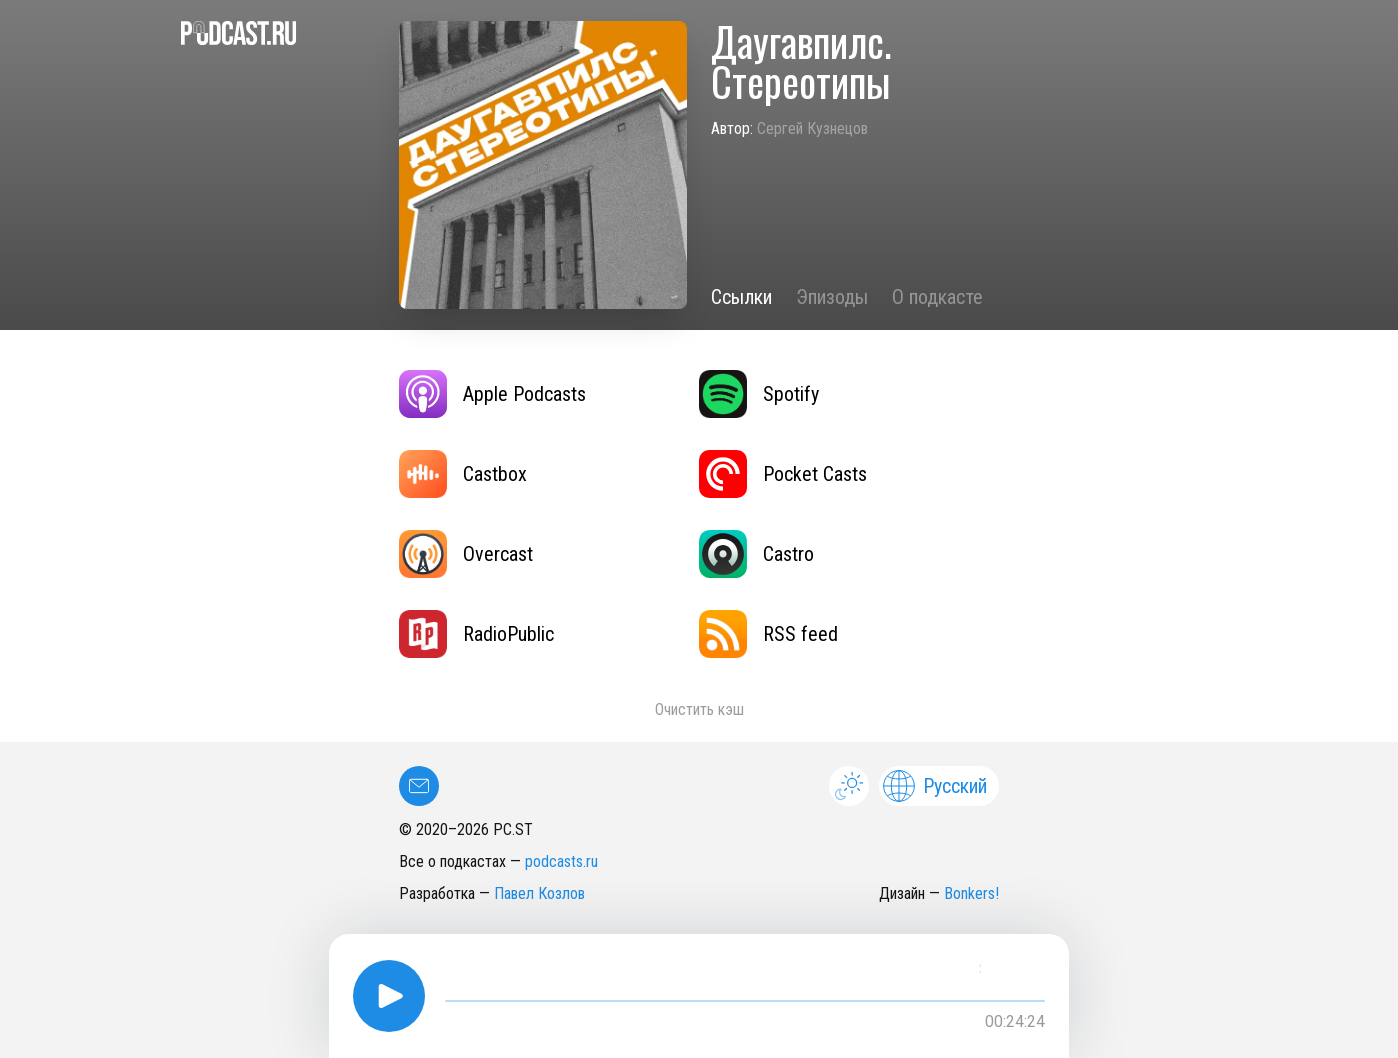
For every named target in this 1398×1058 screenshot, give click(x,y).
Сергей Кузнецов (812, 128)
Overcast (466, 554)
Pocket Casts (783, 474)
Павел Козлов (539, 893)
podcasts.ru (561, 861)
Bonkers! (971, 893)
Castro (756, 554)
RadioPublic (476, 634)
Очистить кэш (699, 709)
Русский (935, 786)
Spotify (759, 394)
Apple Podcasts (492, 394)
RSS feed (768, 634)
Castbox (463, 474)
